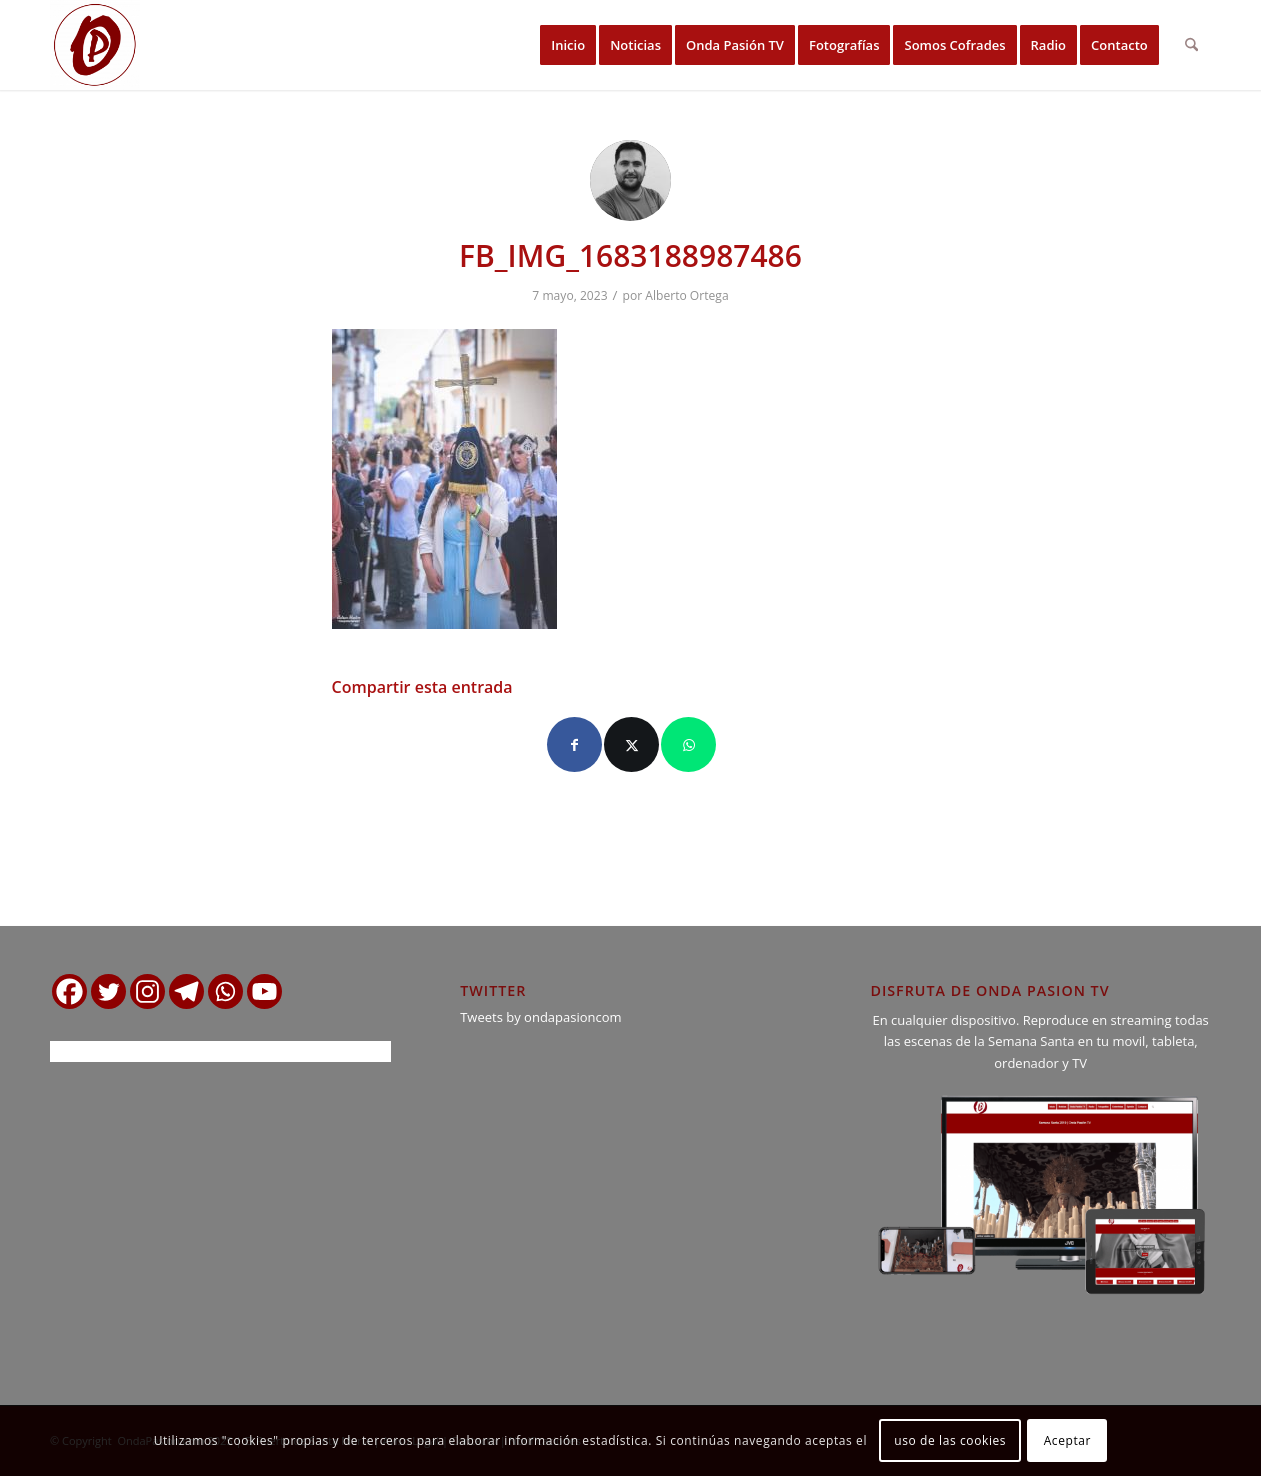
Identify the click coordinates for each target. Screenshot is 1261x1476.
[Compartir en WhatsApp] (688, 744)
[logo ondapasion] (95, 45)
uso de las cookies (950, 1440)
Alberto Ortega (686, 295)
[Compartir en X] (631, 744)
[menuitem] (568, 45)
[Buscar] (1191, 45)
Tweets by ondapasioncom (540, 1017)
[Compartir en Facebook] (574, 744)
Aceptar (1067, 1440)
